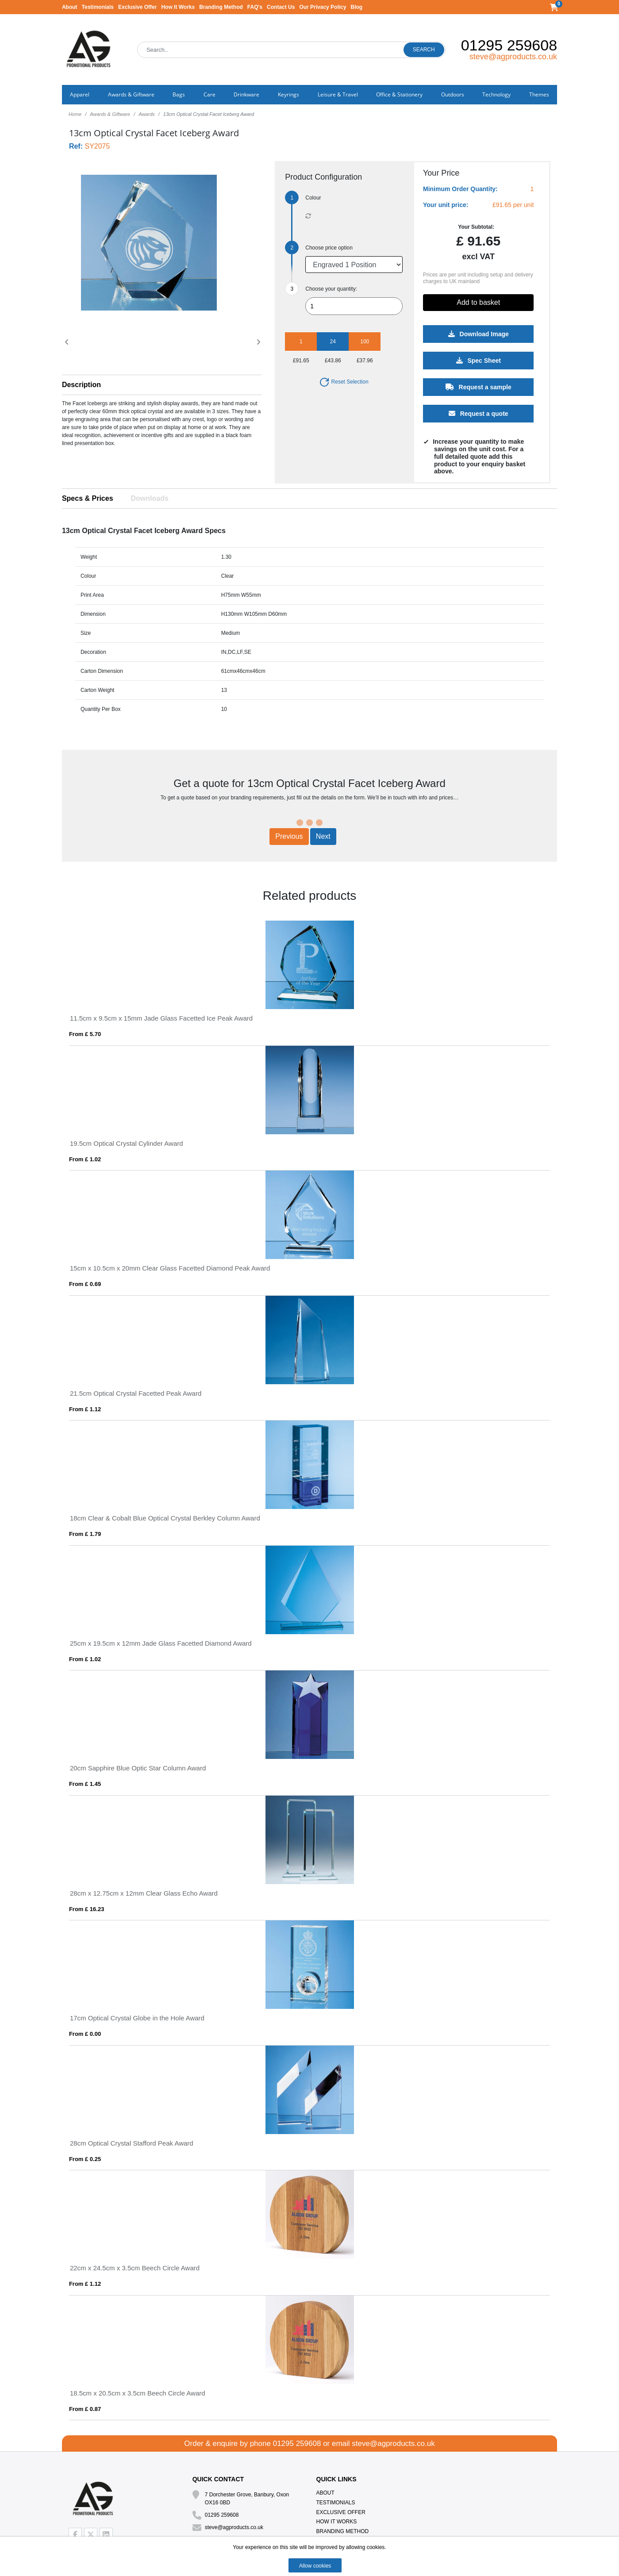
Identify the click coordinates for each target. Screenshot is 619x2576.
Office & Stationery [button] (399, 94)
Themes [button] (539, 94)
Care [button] (209, 94)
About (69, 7)
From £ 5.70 (85, 1034)
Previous (289, 836)
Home (75, 114)
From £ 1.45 (85, 1784)
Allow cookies (315, 2566)
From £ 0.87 (85, 2409)
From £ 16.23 (86, 1909)
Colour (313, 198)
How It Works (178, 7)
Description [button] (81, 384)
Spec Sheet (478, 360)
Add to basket (478, 302)
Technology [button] (496, 94)
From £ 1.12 (85, 1409)
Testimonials (98, 7)
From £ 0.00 (85, 2034)
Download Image (478, 334)
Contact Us (281, 7)
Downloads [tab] (150, 498)
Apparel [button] (79, 94)
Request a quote (478, 413)
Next (323, 836)
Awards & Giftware (110, 114)
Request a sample (478, 387)
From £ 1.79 (85, 1534)
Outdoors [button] (452, 94)
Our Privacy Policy (322, 7)
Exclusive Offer (137, 7)
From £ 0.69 (85, 1284)
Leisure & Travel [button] (338, 94)
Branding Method (221, 7)
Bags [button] (179, 94)
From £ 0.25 (85, 2159)
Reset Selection (343, 382)
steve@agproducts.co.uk (513, 56)
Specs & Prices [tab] (87, 498)
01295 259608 (509, 45)
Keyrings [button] (288, 94)
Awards (146, 114)
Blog (356, 7)
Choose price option (329, 248)
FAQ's (254, 7)
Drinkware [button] (246, 94)
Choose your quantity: (331, 289)
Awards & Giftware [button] (131, 94)
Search (424, 49)
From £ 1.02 (85, 1159)
